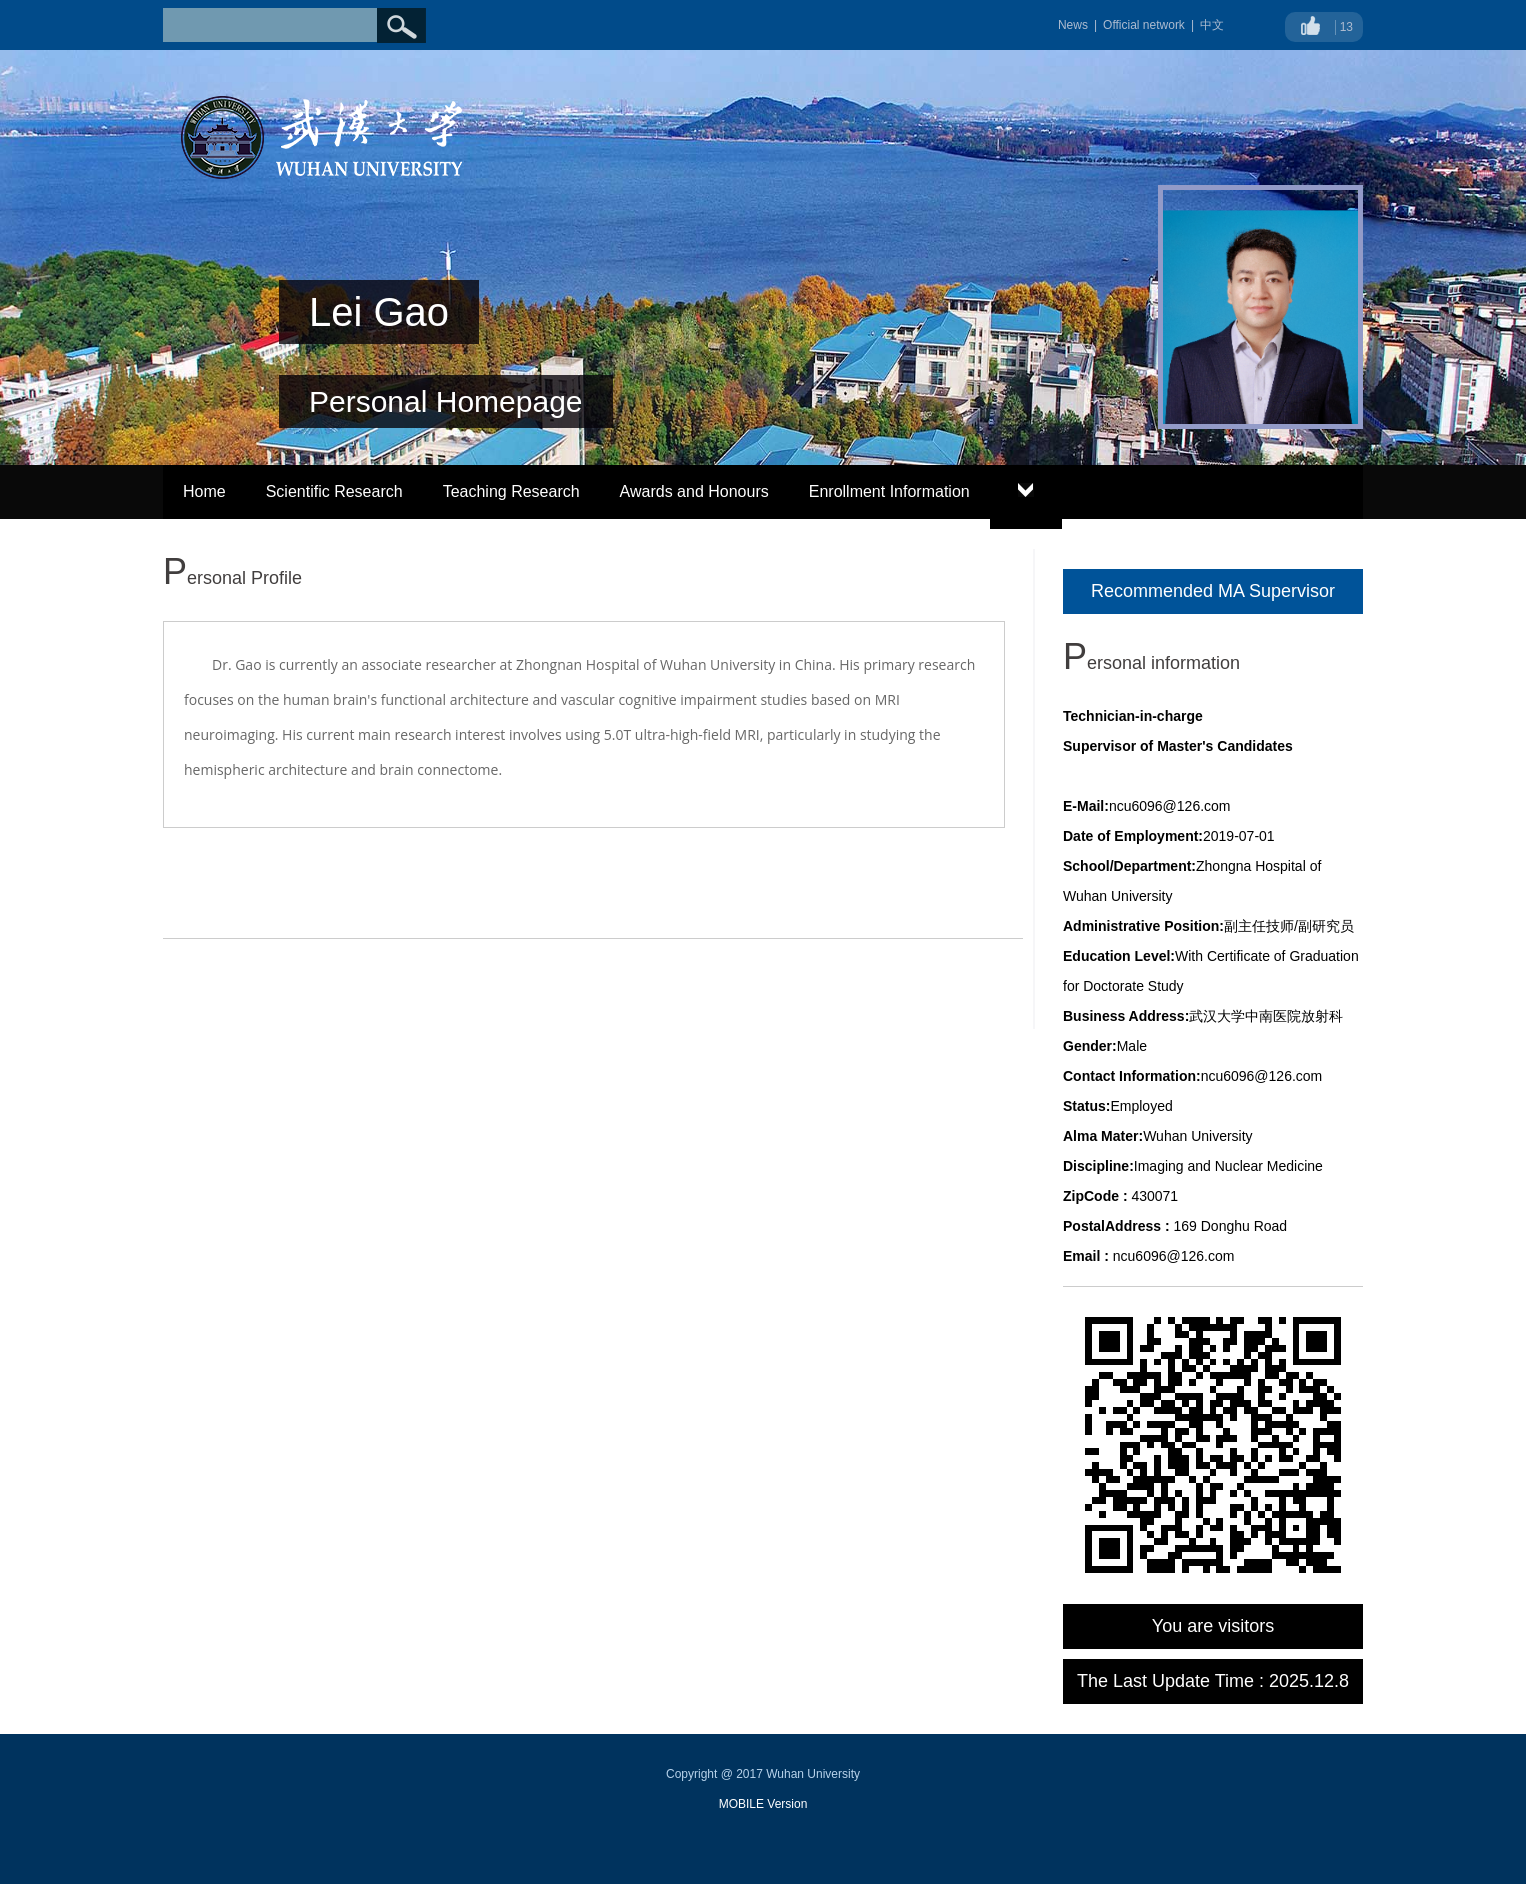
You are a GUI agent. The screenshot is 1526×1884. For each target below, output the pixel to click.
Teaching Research (511, 491)
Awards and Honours (694, 491)
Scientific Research (334, 491)
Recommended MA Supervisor (1213, 591)
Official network (1144, 25)
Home (204, 491)
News (1073, 25)
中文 (1212, 25)
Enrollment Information (889, 491)
